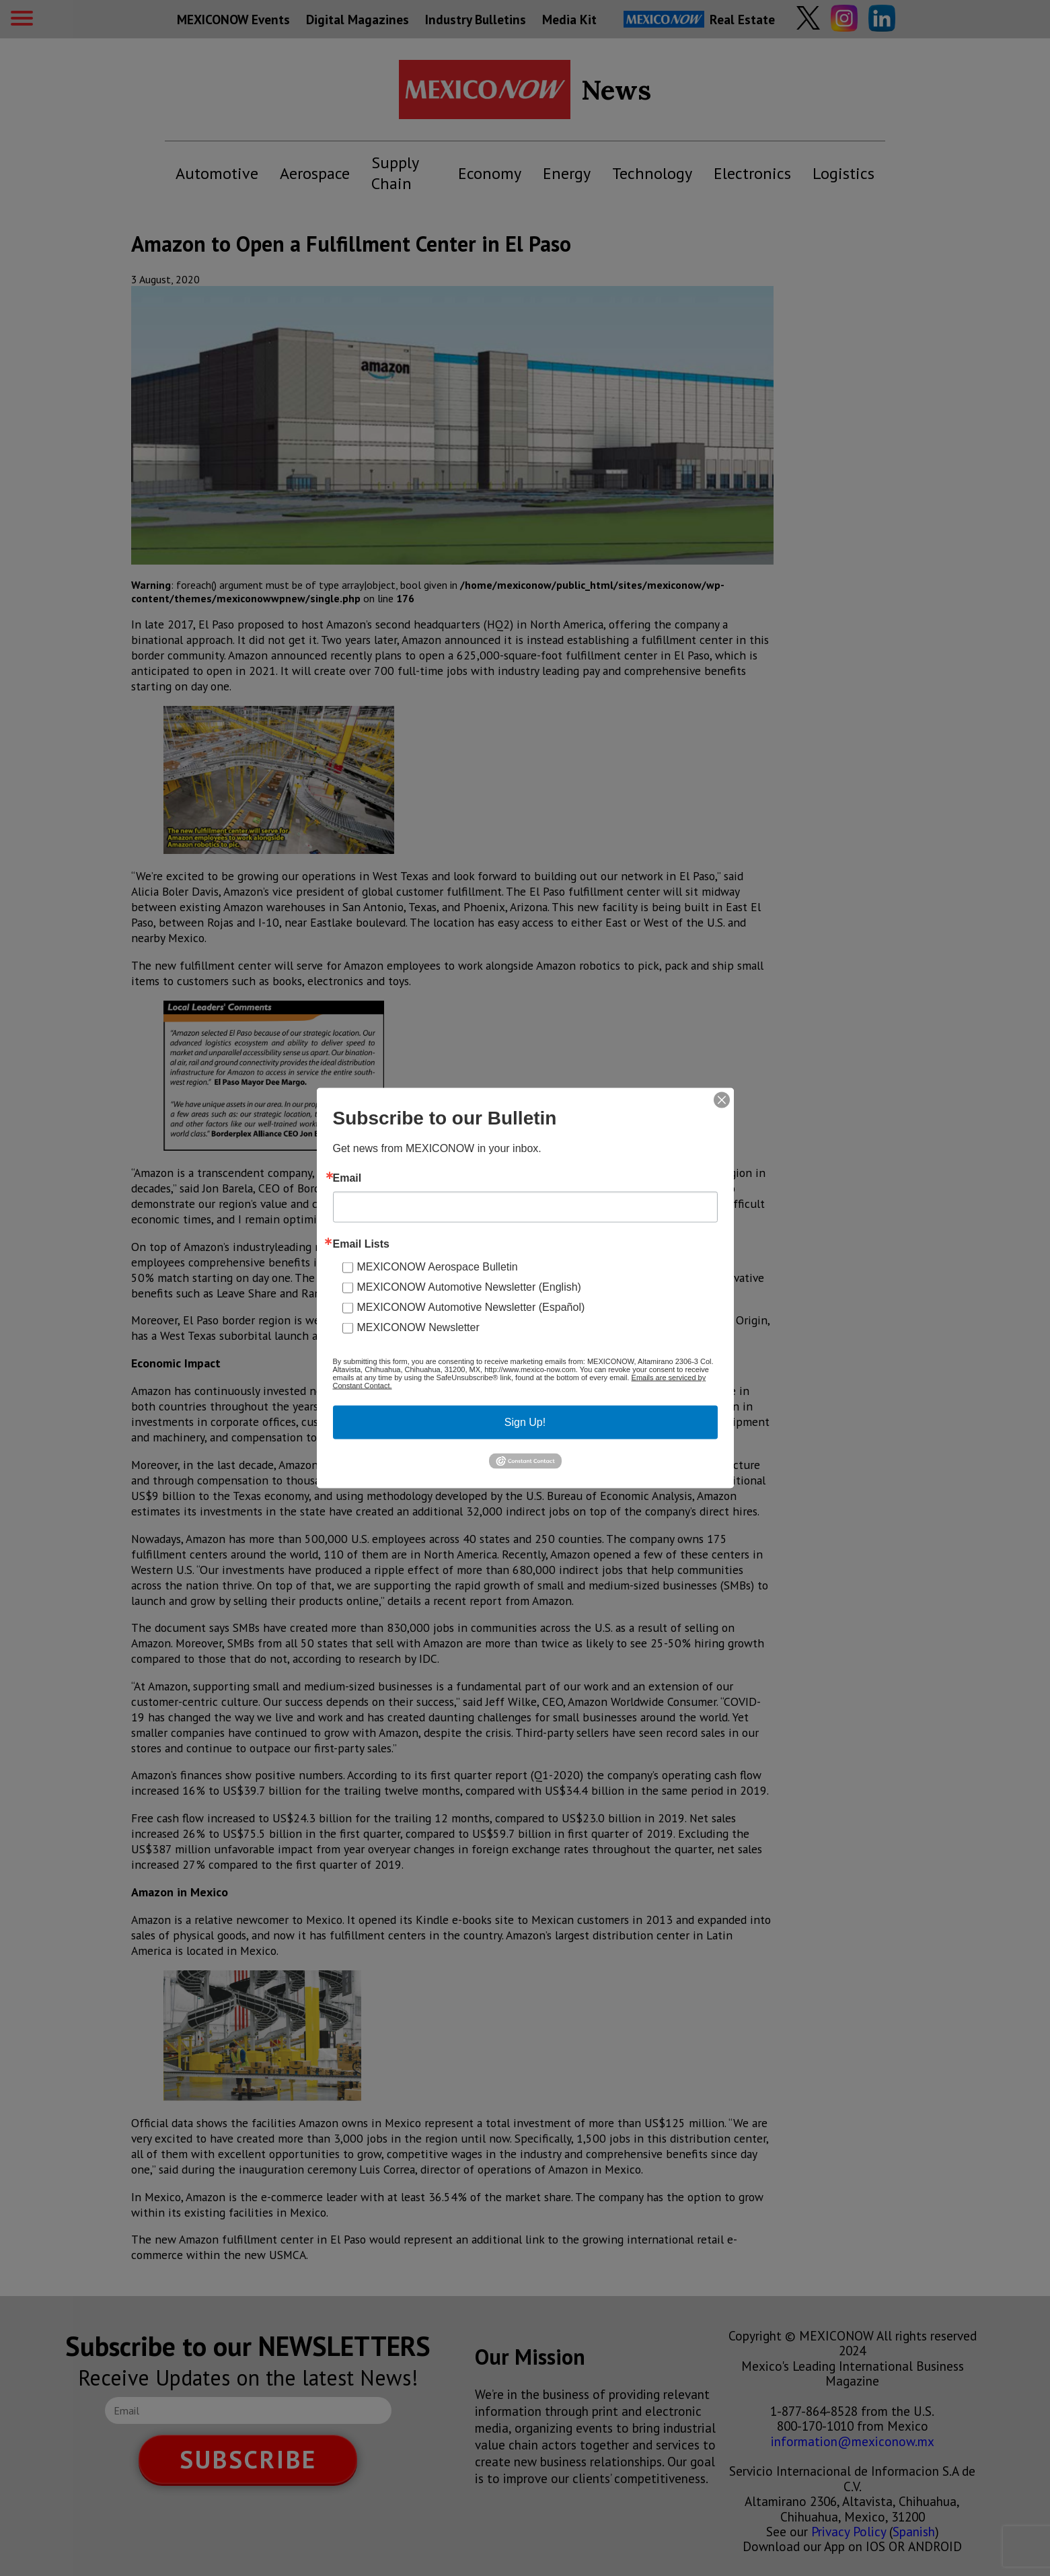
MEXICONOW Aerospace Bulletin (437, 1267)
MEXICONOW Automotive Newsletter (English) (469, 1287)
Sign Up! (525, 1422)
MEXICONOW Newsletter (418, 1327)
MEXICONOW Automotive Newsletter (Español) (471, 1307)
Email (347, 1178)
